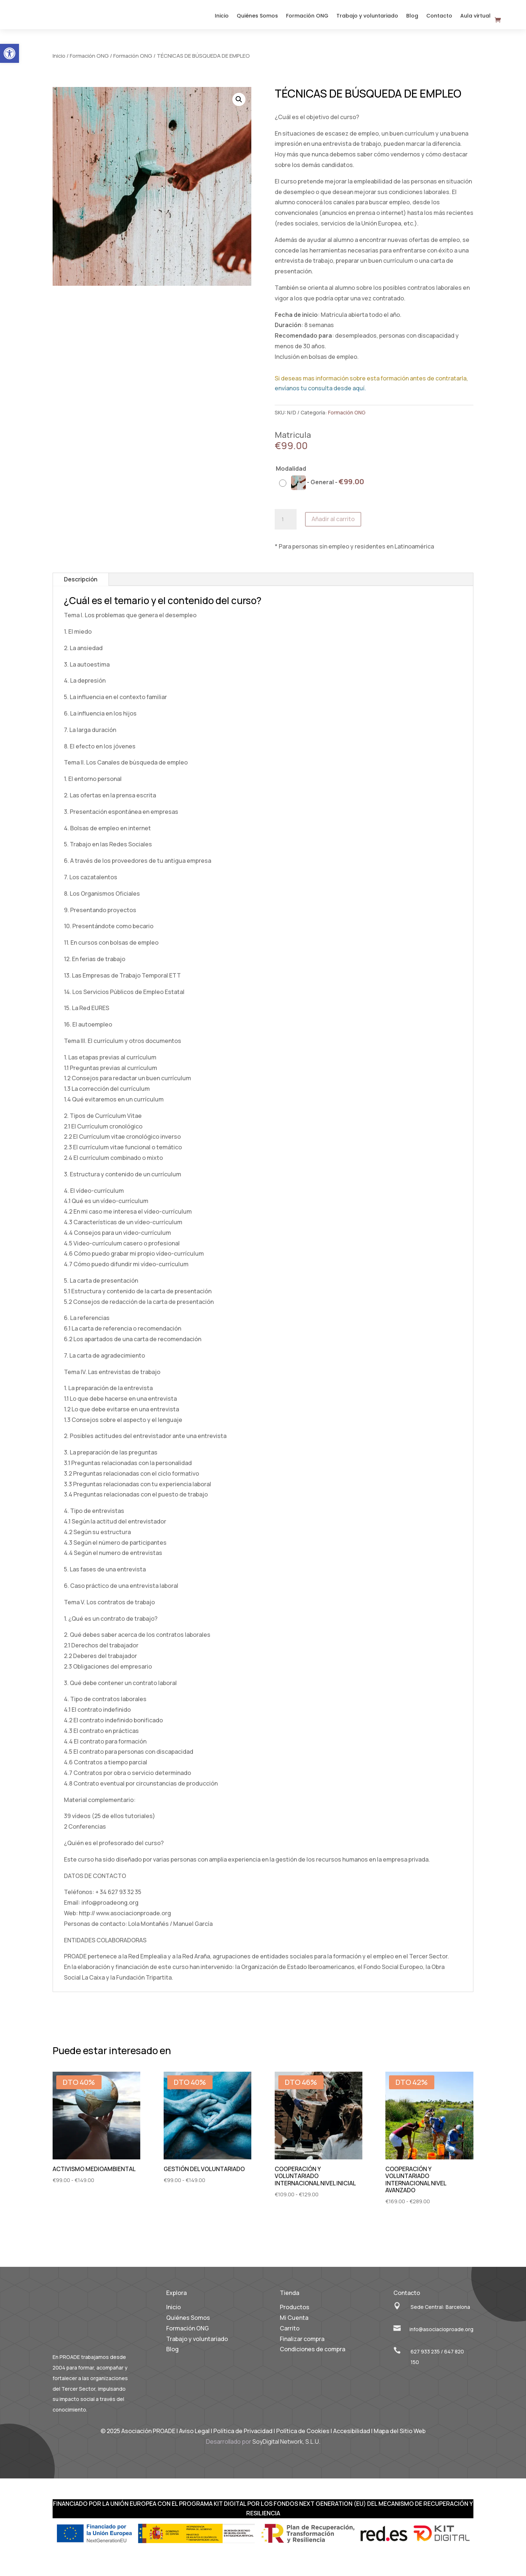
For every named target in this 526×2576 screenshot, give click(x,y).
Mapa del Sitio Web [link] (400, 2437)
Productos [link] (294, 2314)
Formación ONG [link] (307, 19)
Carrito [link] (290, 2334)
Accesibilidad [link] (351, 2437)
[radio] (322, 489)
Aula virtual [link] (475, 19)
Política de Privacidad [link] (242, 2437)
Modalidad (291, 475)
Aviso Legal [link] (194, 2437)
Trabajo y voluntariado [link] (367, 19)
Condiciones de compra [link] (312, 2356)
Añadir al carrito (333, 525)
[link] (9, 53)
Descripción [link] (81, 586)
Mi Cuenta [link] (294, 2324)
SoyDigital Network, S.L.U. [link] (286, 2448)
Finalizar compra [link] (302, 2345)
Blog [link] (412, 19)
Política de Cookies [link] (303, 2437)
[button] (238, 106)
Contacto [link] (439, 19)
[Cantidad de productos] (286, 526)
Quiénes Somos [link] (257, 19)
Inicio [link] (222, 19)
